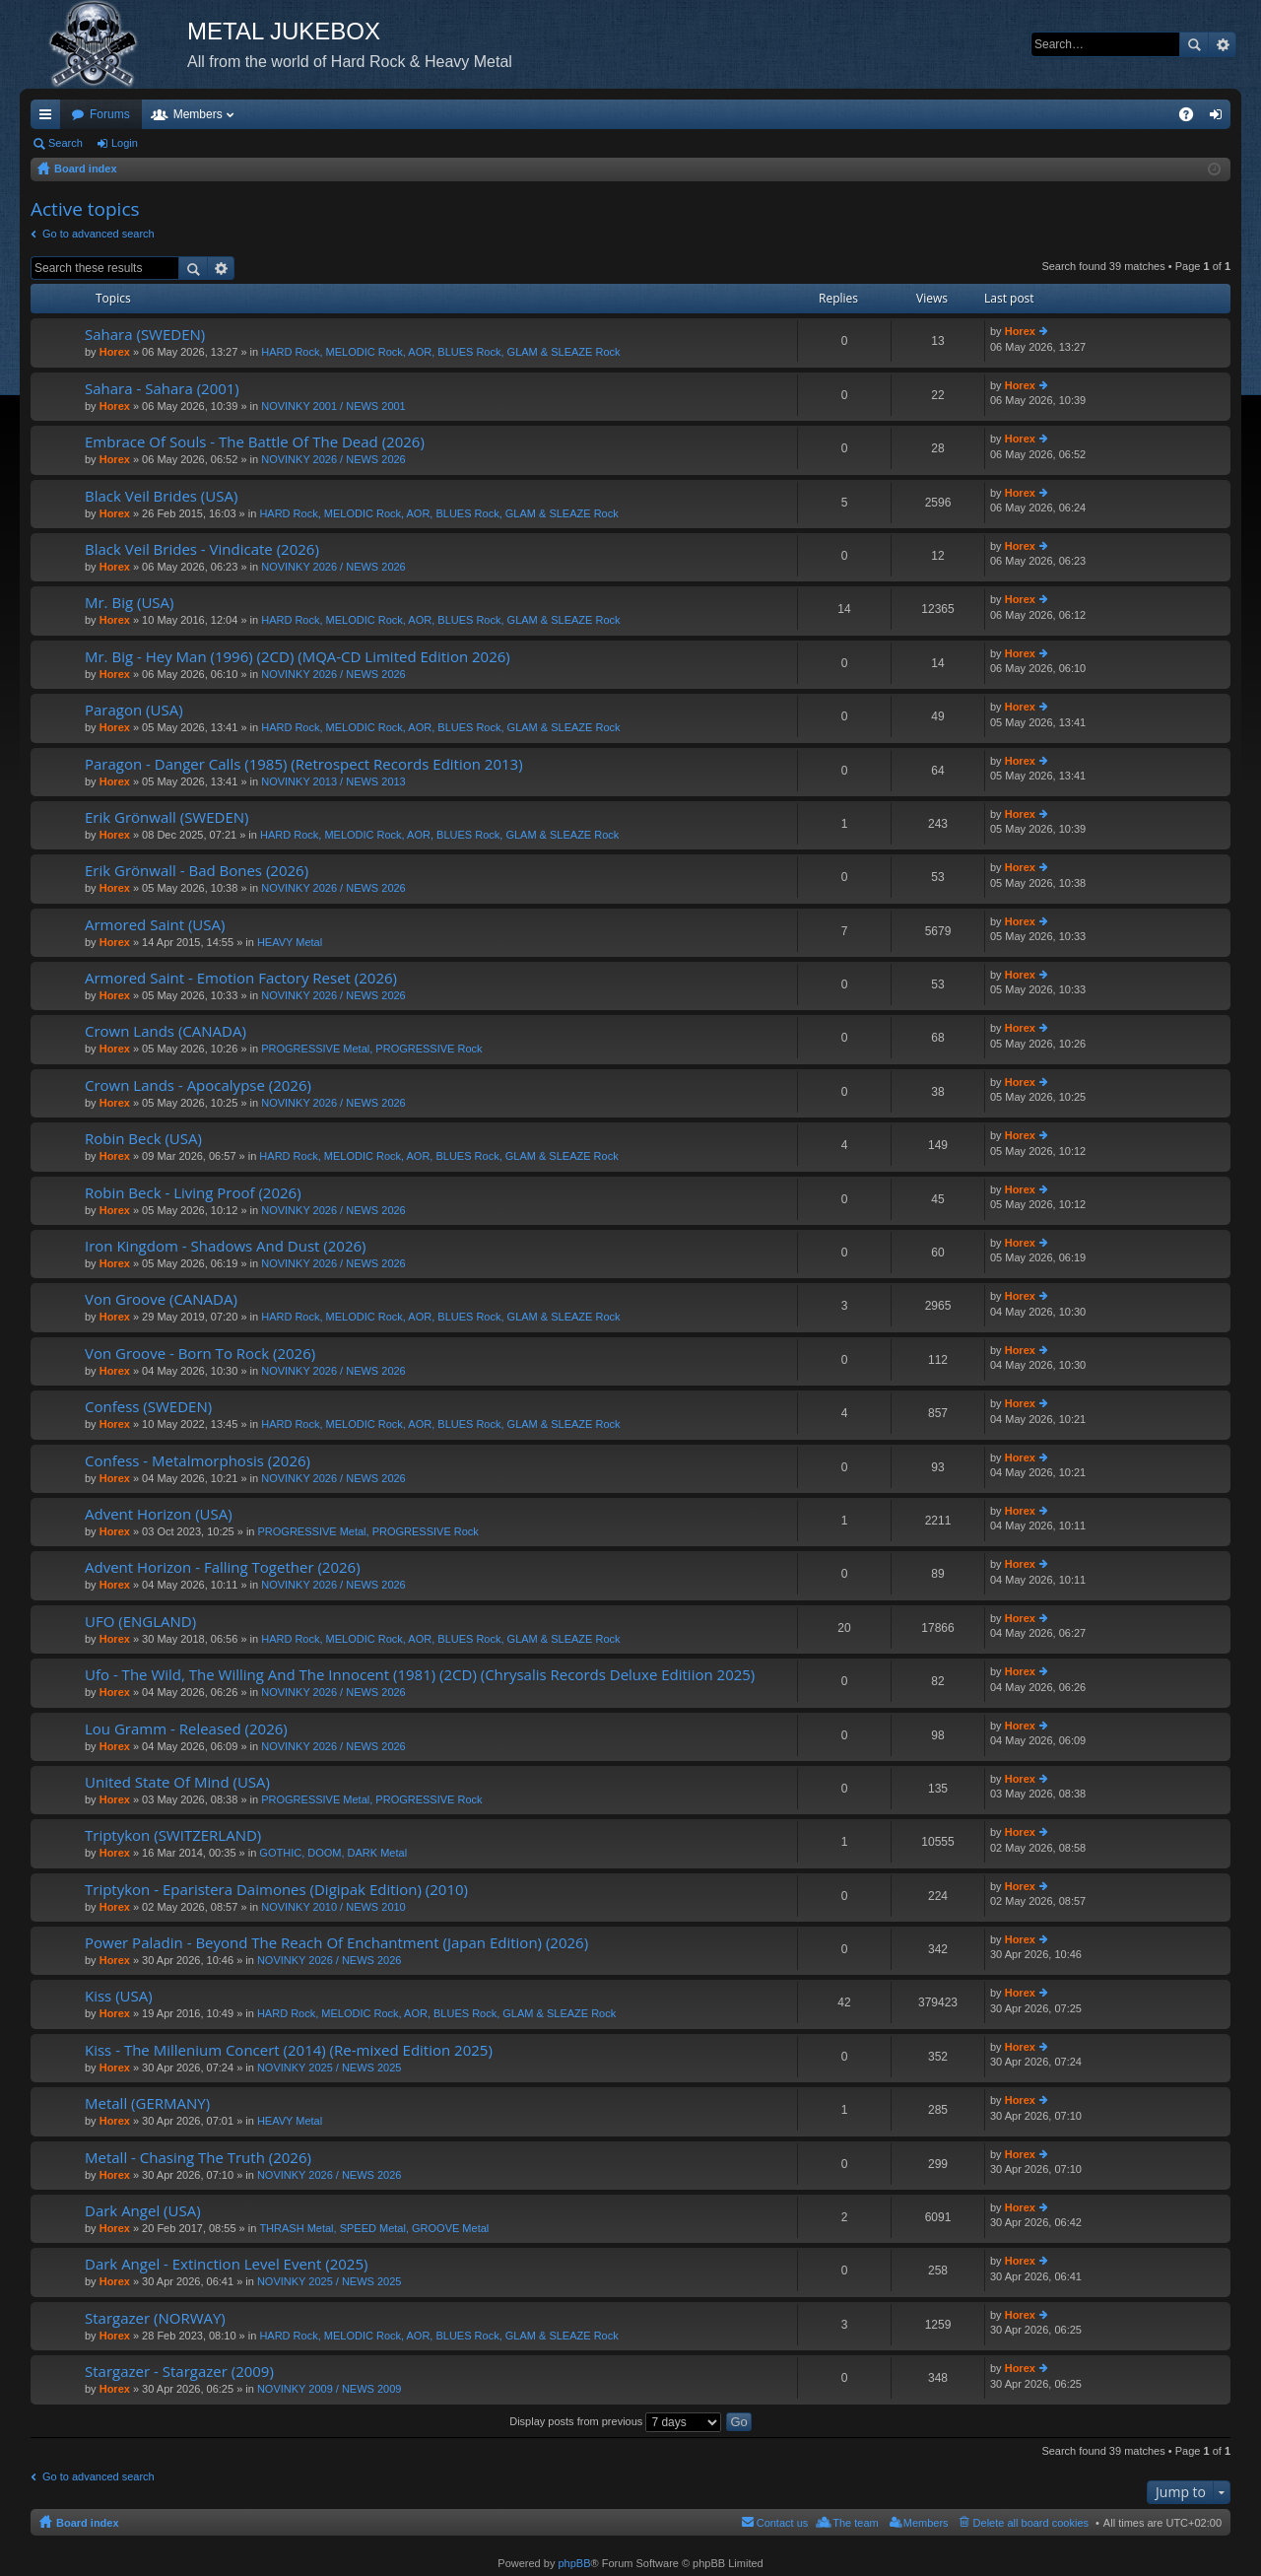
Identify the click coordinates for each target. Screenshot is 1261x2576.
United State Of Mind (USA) (177, 1782)
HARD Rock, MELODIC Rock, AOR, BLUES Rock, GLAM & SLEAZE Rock (440, 352)
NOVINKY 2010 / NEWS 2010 (333, 1907)
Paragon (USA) (134, 710)
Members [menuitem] (926, 2523)
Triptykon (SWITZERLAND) (173, 1835)
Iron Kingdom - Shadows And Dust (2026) (225, 1246)
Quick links (49, 118)
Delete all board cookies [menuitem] (1031, 2523)
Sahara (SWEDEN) (145, 334)
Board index (87, 2523)
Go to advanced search (98, 233)
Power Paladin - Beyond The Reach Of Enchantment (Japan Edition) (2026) (336, 1942)
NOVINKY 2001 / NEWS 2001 (333, 406)
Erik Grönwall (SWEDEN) (167, 817)
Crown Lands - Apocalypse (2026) (198, 1085)
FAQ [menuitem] (1192, 118)
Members (198, 114)
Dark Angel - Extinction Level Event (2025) (226, 2264)
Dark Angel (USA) (143, 2211)
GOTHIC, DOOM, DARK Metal (333, 1853)
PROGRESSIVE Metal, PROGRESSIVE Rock (371, 1048)
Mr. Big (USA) (129, 602)
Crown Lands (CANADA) (165, 1031)
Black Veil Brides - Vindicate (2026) (202, 549)
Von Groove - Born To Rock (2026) (200, 1353)
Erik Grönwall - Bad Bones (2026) (196, 870)
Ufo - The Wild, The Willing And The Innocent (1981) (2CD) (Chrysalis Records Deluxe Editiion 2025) (420, 1674)
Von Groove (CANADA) (161, 1299)
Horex (115, 352)
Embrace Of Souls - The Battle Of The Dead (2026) (255, 442)
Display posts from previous (615, 2421)
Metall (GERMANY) (147, 2103)
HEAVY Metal (289, 942)
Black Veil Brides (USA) (161, 496)
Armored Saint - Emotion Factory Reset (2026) (241, 978)
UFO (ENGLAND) (140, 1621)
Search (1194, 44)
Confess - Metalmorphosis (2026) (197, 1461)
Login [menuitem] (1220, 118)
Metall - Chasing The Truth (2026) (198, 2157)
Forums (110, 114)
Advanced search (1222, 44)
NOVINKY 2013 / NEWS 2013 (333, 781)
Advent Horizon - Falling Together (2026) (223, 1567)
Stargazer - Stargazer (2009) (179, 2371)
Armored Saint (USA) (155, 924)
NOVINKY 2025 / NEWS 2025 (329, 2067)
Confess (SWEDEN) (148, 1406)
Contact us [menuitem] (783, 2523)
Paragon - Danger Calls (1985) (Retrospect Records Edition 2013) (304, 764)
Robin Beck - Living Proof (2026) (193, 1193)
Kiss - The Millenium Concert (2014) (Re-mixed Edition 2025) (289, 2050)
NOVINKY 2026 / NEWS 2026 (333, 459)
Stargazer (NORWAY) (155, 2318)
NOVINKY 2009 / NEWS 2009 (329, 2389)
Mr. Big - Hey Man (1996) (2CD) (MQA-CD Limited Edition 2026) (297, 656)
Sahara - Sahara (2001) (162, 388)
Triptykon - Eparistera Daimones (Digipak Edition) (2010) (276, 1889)
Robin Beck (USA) (143, 1138)
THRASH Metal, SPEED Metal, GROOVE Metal (374, 2228)
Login (124, 143)
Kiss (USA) (119, 1996)
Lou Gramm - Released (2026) (186, 1729)
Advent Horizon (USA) (158, 1514)
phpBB (574, 2563)
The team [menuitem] (855, 2523)
